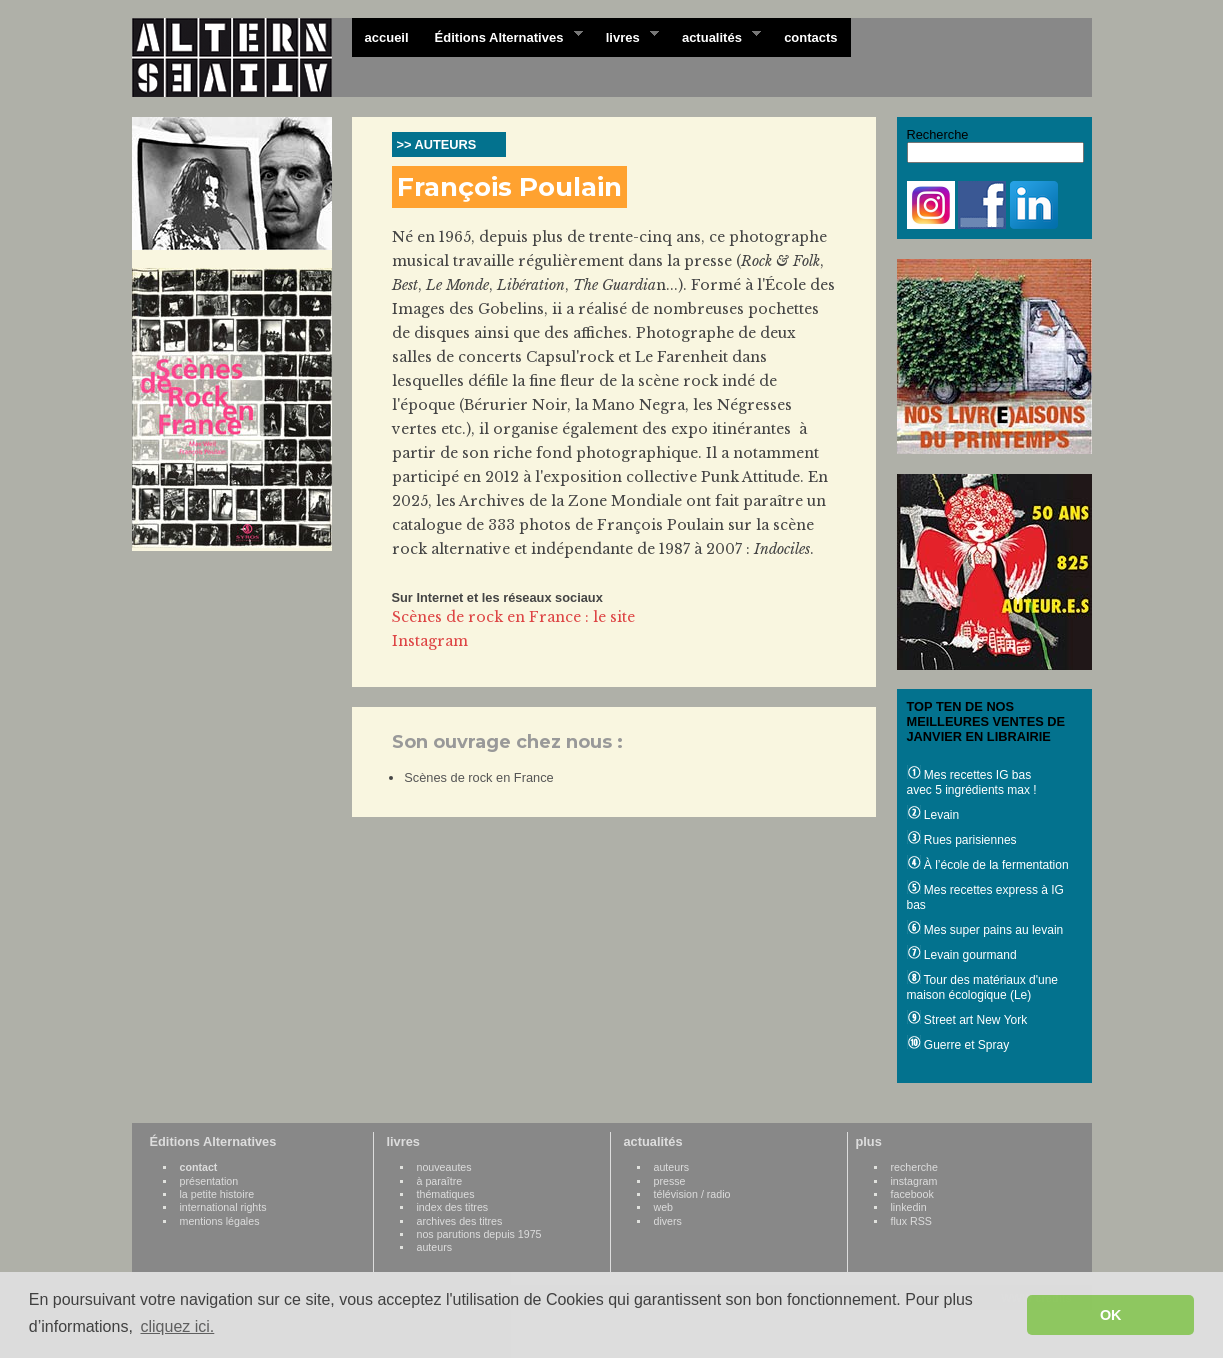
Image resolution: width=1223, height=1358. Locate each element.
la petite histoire (217, 1194)
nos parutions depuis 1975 (479, 1234)
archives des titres (460, 1221)
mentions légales (220, 1221)
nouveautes (444, 1167)
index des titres (453, 1207)
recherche (914, 1167)
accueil (387, 37)
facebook (912, 1194)
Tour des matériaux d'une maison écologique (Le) (982, 987)
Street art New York (967, 1020)
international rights (223, 1207)
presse (670, 1181)
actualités (715, 36)
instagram (914, 1181)
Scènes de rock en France (478, 777)
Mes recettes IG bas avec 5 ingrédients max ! (972, 782)
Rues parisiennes (962, 840)
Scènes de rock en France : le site (513, 617)
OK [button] (1111, 1315)
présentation (209, 1181)
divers (668, 1221)
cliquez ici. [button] (177, 1326)
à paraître (440, 1181)
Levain (933, 815)
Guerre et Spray (958, 1045)
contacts (810, 37)
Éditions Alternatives (502, 36)
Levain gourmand (962, 955)
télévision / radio (692, 1194)
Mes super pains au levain (985, 930)
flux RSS (911, 1221)
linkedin (909, 1207)
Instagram (430, 641)
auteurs (435, 1247)
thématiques (446, 1194)
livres (626, 36)
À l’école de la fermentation (988, 865)
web (664, 1207)
